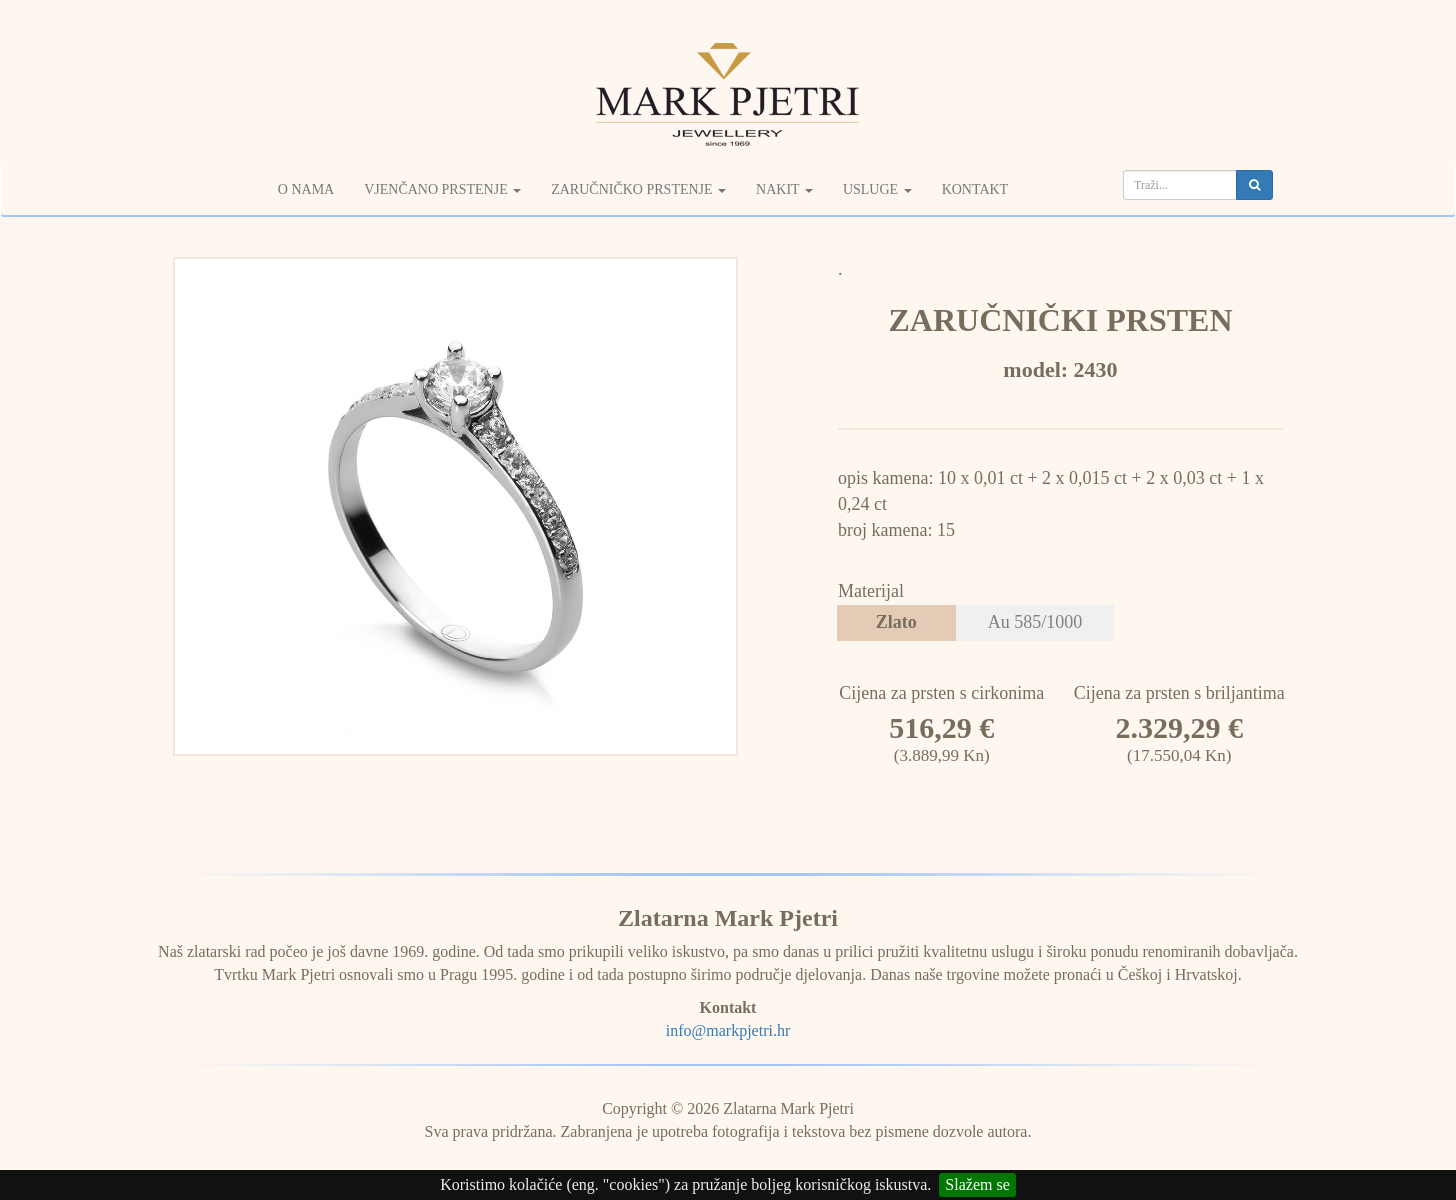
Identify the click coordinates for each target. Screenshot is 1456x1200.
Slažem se (977, 1184)
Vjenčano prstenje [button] (442, 189)
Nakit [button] (784, 189)
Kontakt (975, 189)
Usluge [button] (877, 189)
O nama (306, 189)
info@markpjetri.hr (728, 1030)
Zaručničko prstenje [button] (638, 189)
